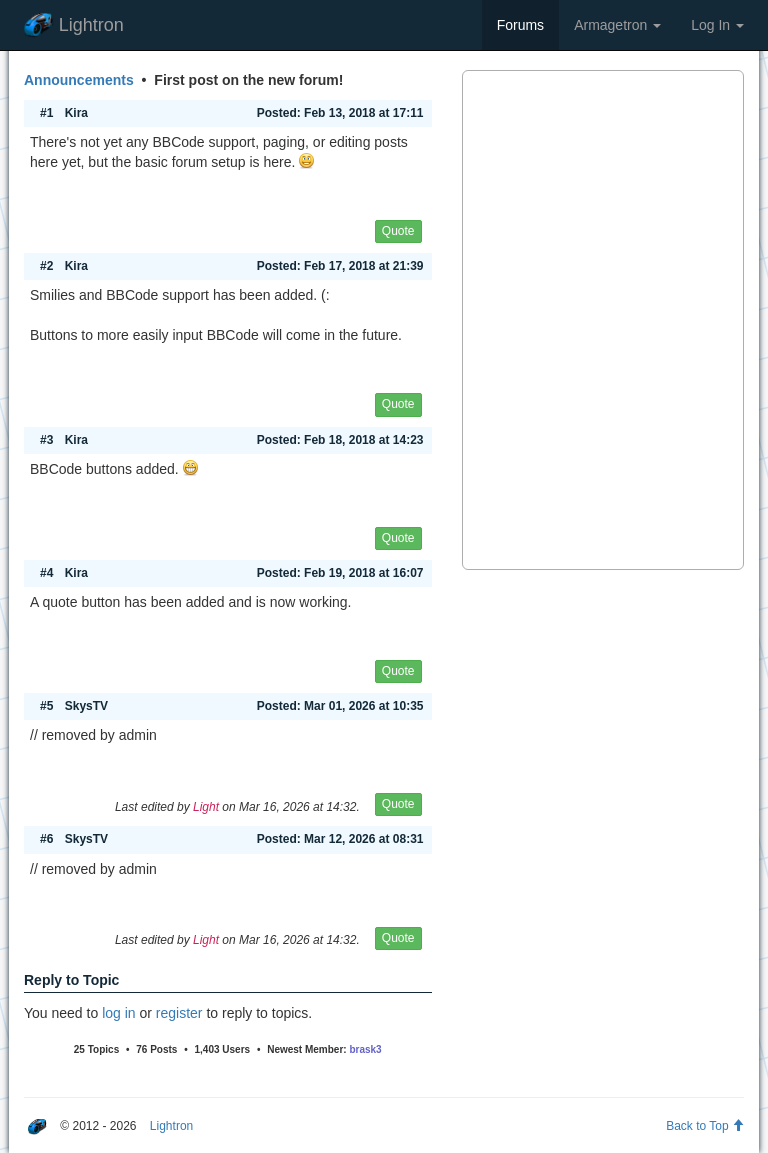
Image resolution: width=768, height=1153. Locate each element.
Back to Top (705, 1126)
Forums (520, 25)
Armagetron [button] (617, 25)
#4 (46, 573)
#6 (46, 839)
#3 (46, 440)
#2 (46, 266)
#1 (46, 113)
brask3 (365, 1049)
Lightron (74, 25)
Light (206, 807)
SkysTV (86, 706)
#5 (46, 706)
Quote (398, 231)
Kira (76, 113)
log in (118, 1013)
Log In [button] (717, 25)
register (179, 1013)
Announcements (79, 80)
